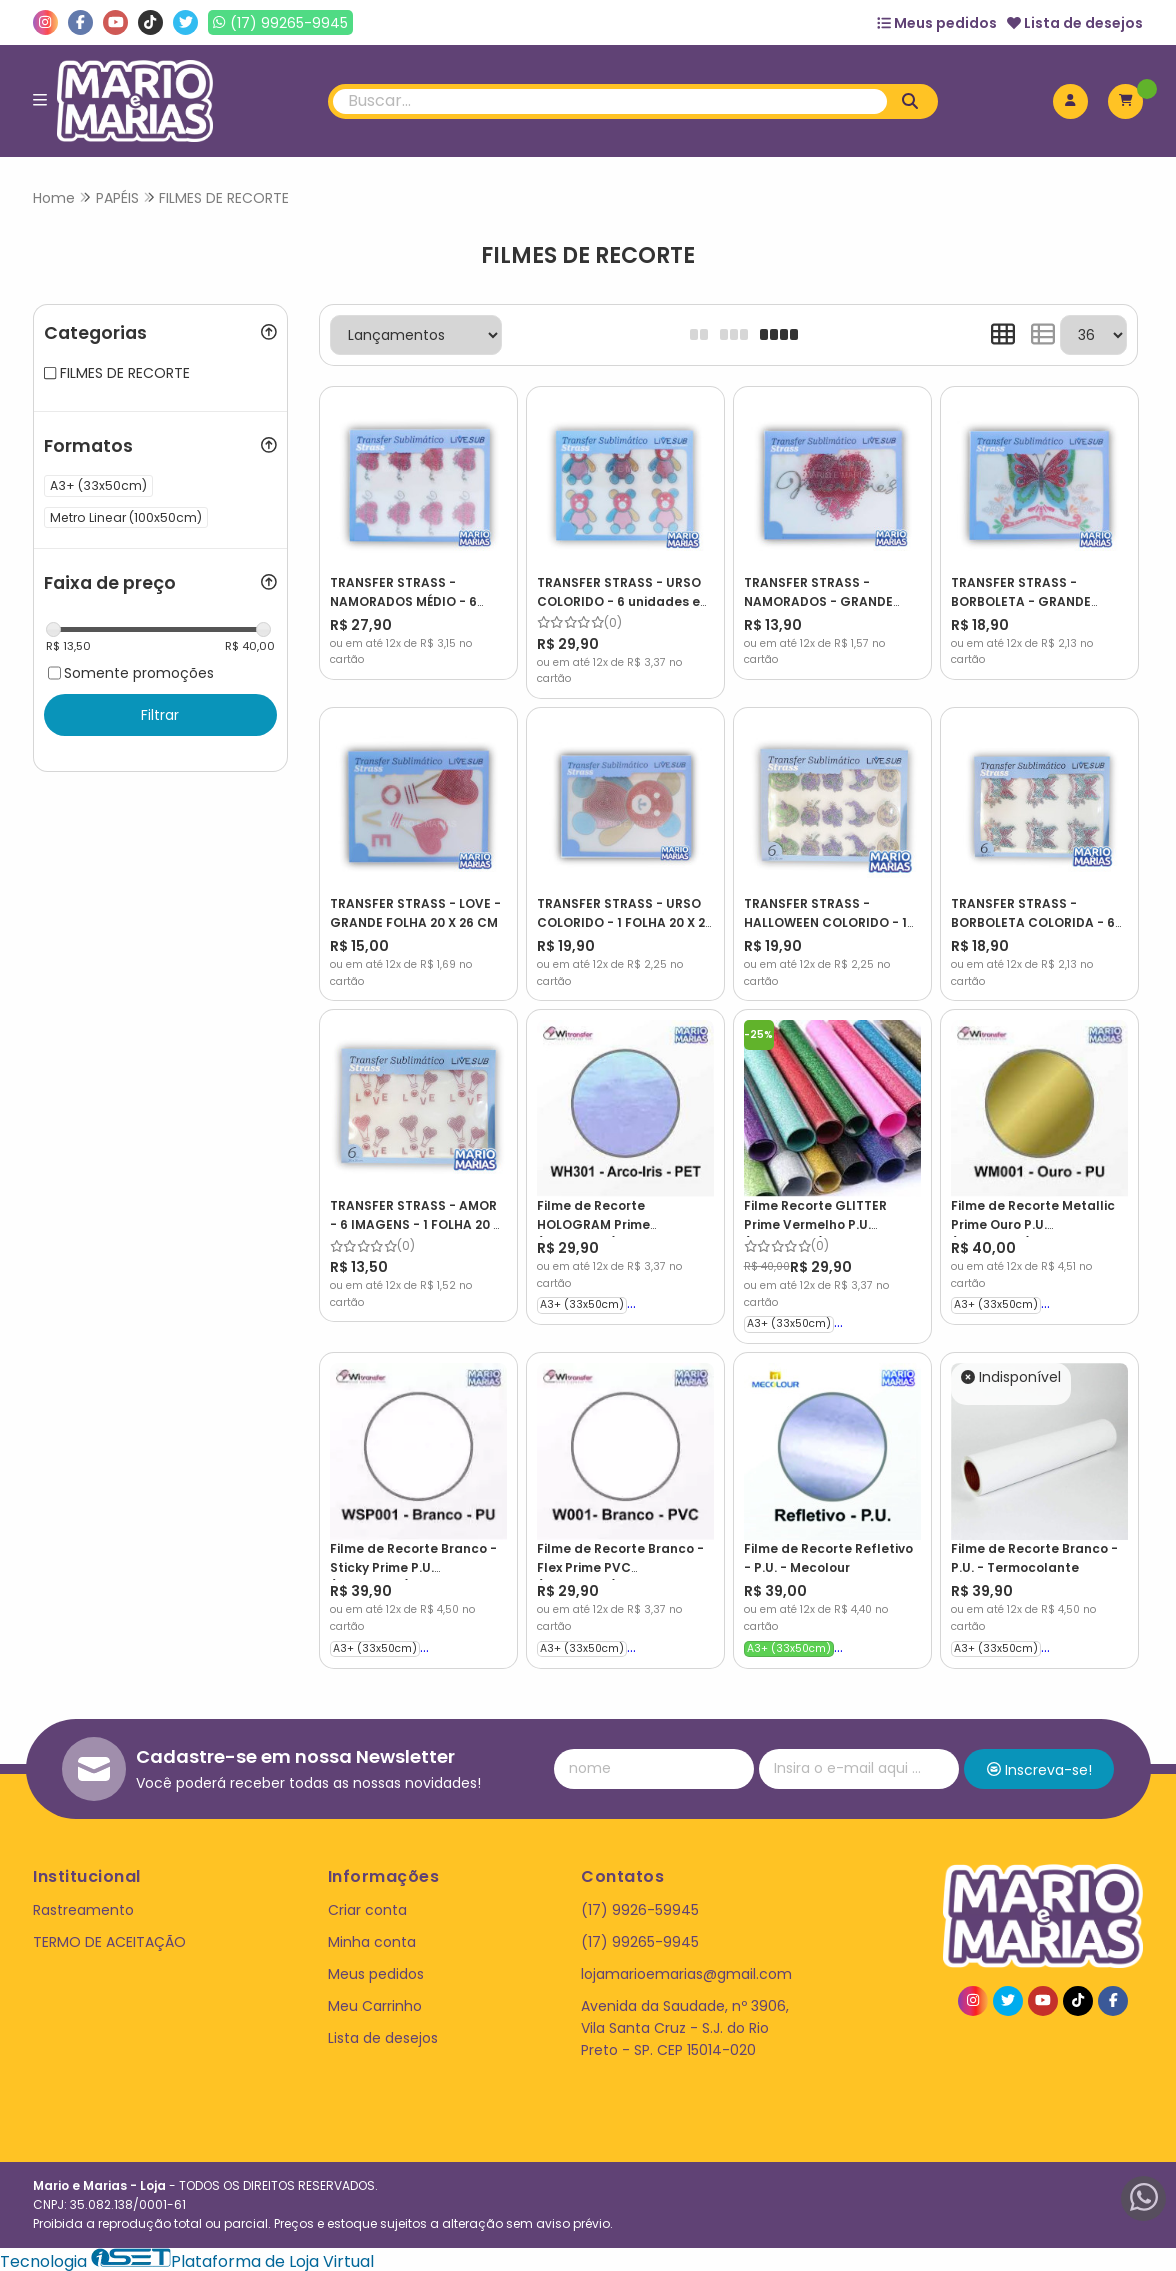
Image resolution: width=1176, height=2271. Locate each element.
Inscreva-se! (1039, 1766)
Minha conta (372, 1938)
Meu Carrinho (375, 2003)
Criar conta (367, 1906)
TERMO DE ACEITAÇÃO (109, 1938)
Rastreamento (83, 1906)
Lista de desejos (1075, 23)
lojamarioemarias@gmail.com (686, 1971)
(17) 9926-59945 (640, 1906)
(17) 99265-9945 (640, 1938)
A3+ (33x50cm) (581, 1302)
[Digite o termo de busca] (610, 101)
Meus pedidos (937, 23)
